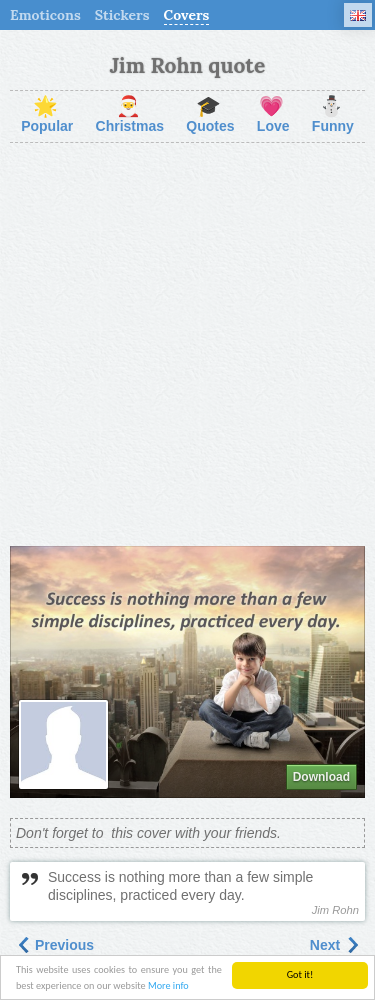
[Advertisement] (187, 344)
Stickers (122, 15)
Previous (54, 945)
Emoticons (45, 15)
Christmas (130, 115)
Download (321, 777)
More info (168, 986)
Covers (187, 15)
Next (335, 945)
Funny (333, 115)
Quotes (210, 115)
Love (273, 115)
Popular (47, 115)
